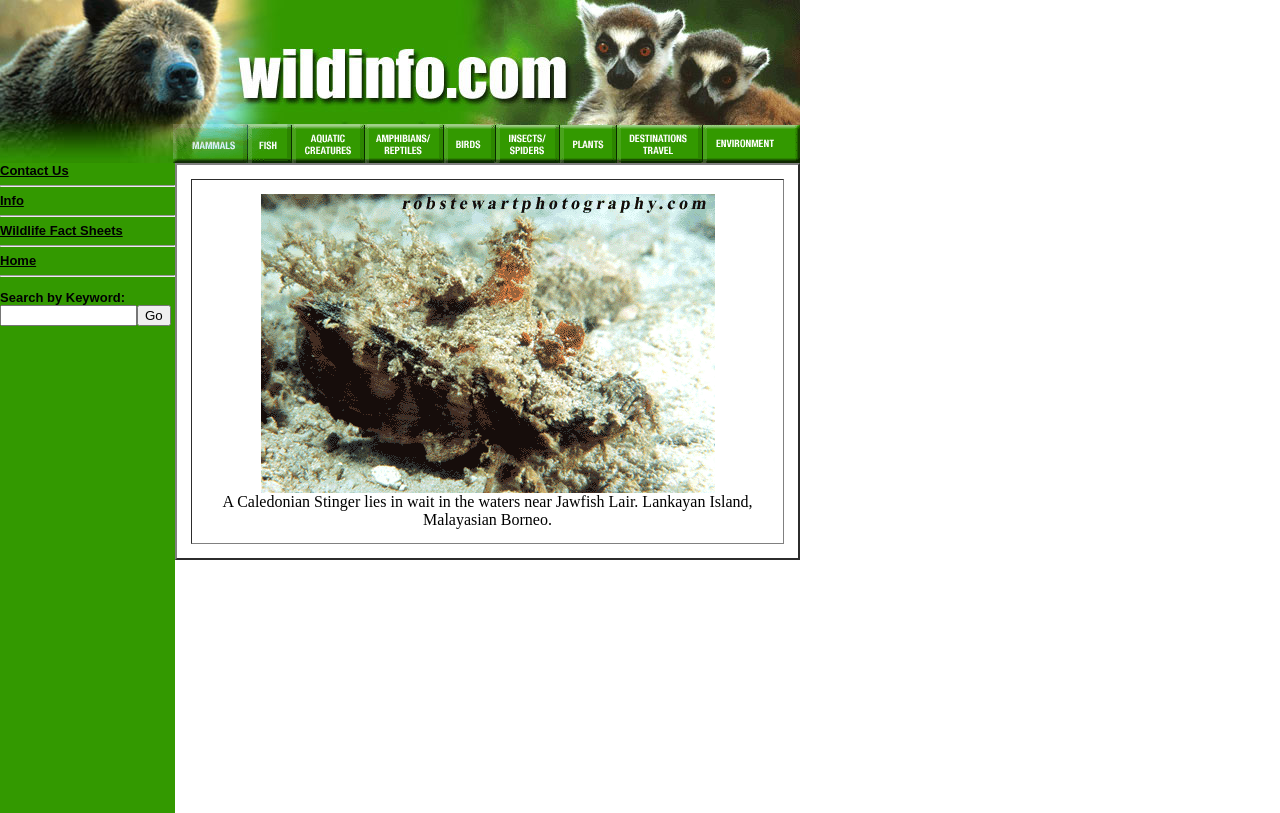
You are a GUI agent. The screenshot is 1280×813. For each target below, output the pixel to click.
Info (12, 200)
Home (18, 260)
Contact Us (34, 170)
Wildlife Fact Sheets (87, 235)
